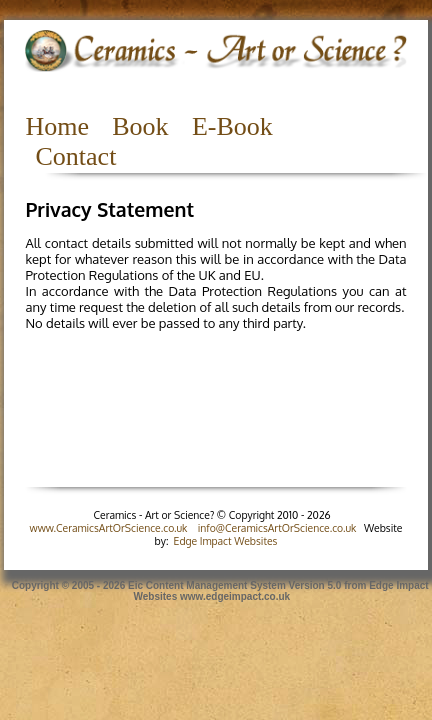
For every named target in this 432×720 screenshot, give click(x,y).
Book (140, 126)
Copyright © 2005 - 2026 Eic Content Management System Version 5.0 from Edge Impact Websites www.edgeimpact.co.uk (215, 591)
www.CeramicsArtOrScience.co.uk (109, 527)
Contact (75, 156)
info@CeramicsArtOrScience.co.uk (277, 527)
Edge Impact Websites (226, 540)
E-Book (232, 126)
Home (57, 126)
